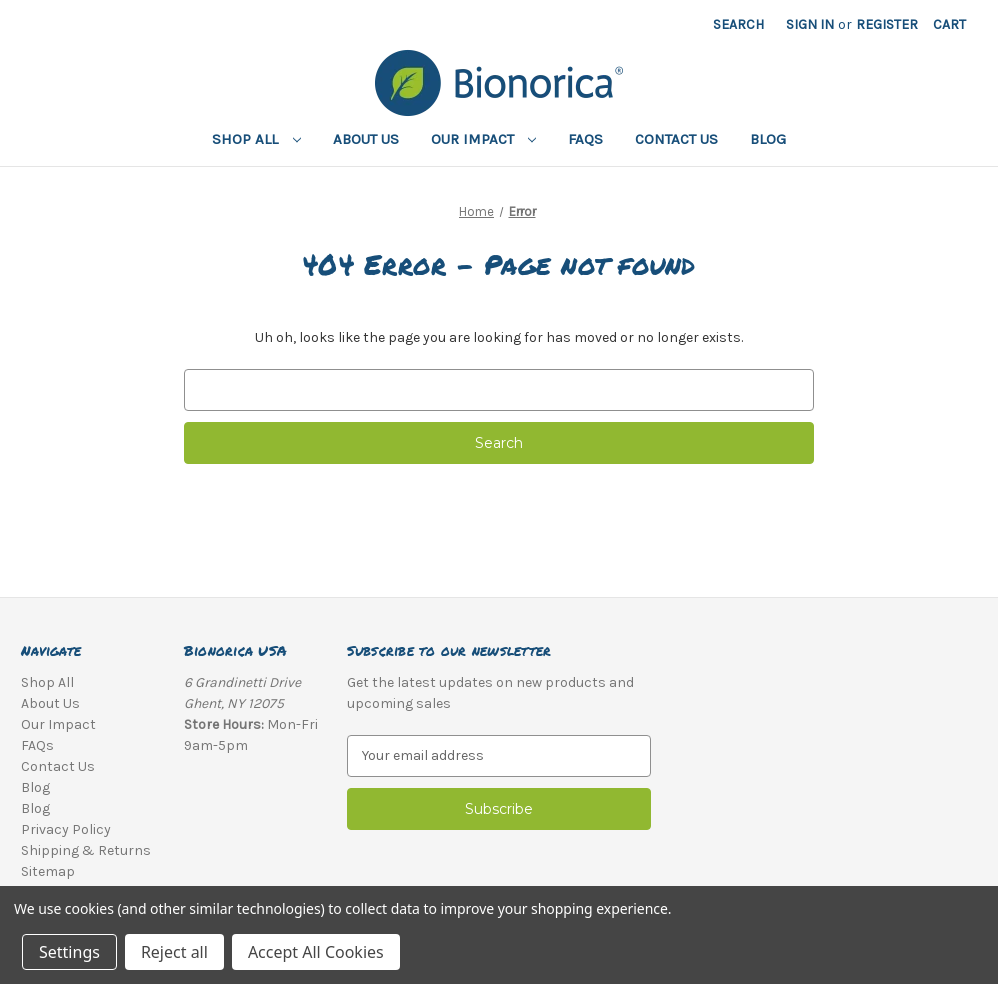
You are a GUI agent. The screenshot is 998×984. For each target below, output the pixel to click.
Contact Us (676, 139)
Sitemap (48, 871)
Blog (768, 139)
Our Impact (484, 139)
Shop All (256, 139)
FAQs (585, 139)
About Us (366, 139)
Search (738, 24)
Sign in (810, 24)
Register (887, 24)
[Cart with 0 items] (949, 24)
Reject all (174, 952)
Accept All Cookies (316, 952)
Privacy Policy (66, 829)
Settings (69, 952)
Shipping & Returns (86, 850)
